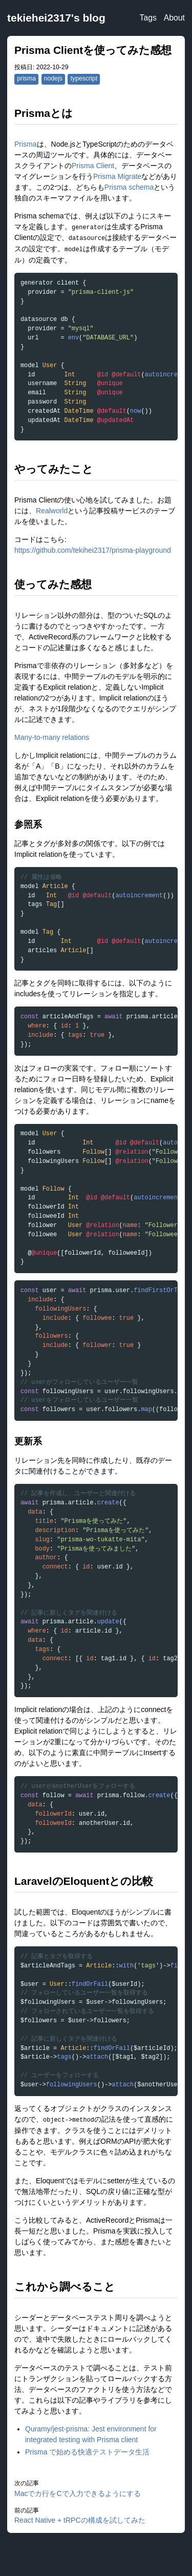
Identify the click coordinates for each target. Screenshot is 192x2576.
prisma (26, 78)
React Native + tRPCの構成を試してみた (79, 2520)
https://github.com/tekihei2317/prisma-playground (92, 550)
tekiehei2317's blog (56, 18)
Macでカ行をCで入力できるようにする (77, 2493)
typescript (84, 78)
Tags (148, 17)
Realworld (52, 511)
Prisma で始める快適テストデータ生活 (87, 2452)
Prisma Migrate (117, 176)
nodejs (53, 78)
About (174, 17)
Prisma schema (129, 187)
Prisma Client (93, 166)
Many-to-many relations (51, 737)
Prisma (25, 144)
